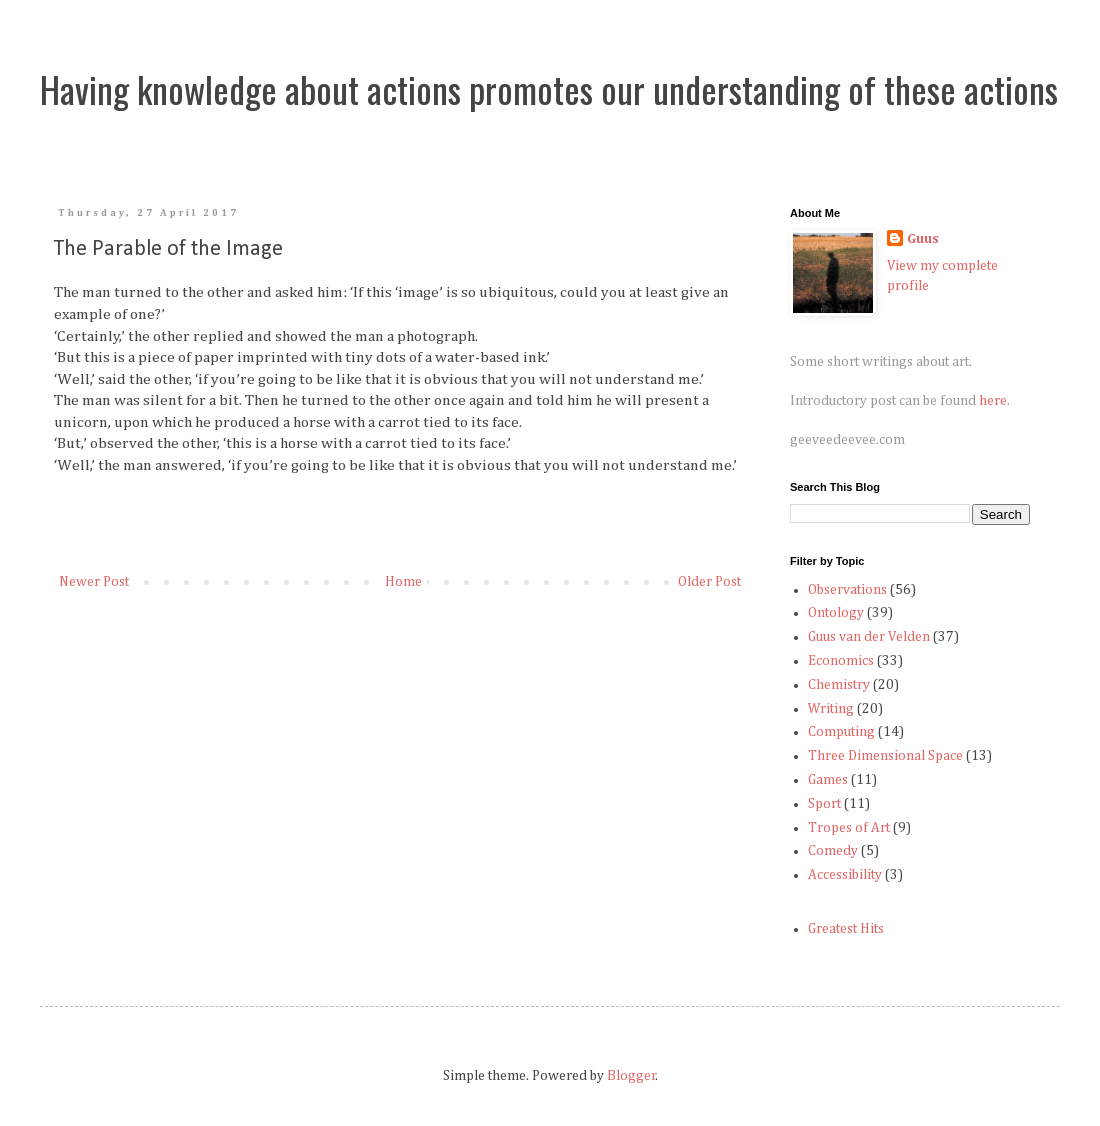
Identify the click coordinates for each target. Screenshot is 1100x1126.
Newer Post (94, 582)
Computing (841, 732)
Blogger (631, 1076)
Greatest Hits (846, 929)
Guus (923, 239)
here (993, 401)
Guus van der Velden (869, 637)
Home (403, 582)
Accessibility (845, 875)
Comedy (833, 851)
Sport (824, 804)
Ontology (836, 613)
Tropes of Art (849, 828)
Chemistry (839, 685)
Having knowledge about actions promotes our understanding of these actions (549, 88)
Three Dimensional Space (885, 756)
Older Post (709, 582)
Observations (847, 590)
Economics (841, 661)
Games (828, 780)
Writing (831, 709)
